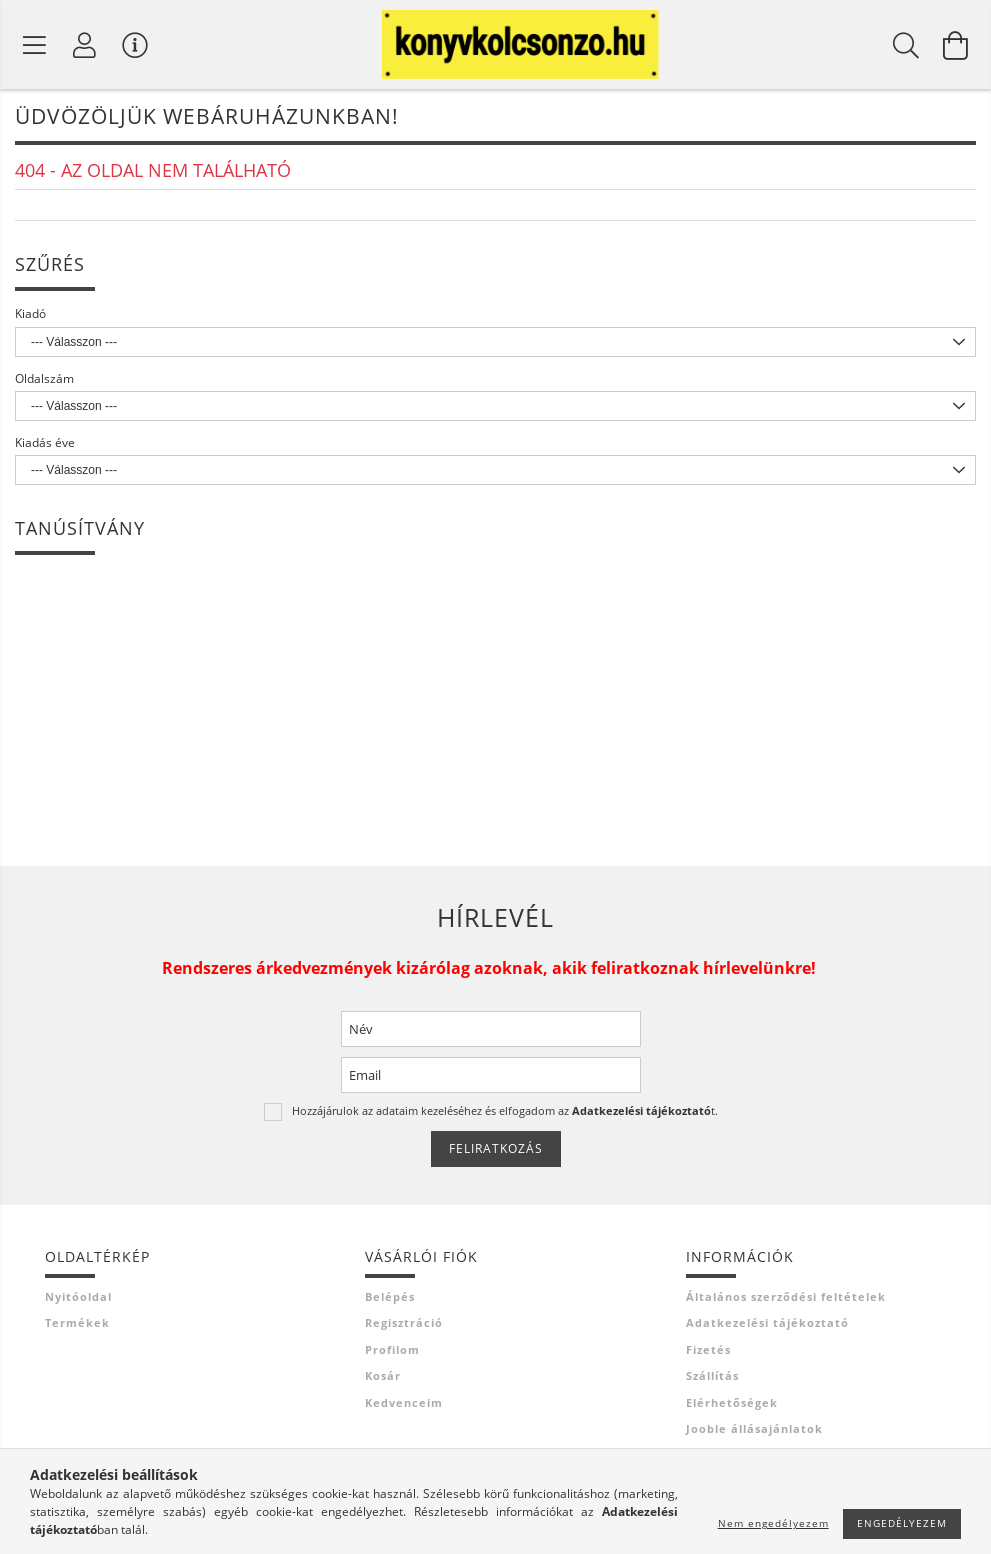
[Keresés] (906, 48)
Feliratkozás (496, 1154)
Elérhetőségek (732, 1407)
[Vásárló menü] (135, 48)
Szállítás (712, 1381)
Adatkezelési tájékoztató (767, 1328)
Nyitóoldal (78, 1301)
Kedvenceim (404, 1407)
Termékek (77, 1328)
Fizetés (708, 1354)
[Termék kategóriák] (35, 48)
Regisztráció (404, 1328)
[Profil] (85, 48)
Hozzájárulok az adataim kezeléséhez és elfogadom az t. (505, 1116)
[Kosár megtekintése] (956, 48)
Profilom (392, 1354)
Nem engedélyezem (773, 1523)
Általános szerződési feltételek (786, 1301)
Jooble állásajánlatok (754, 1434)
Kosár (383, 1381)
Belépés (390, 1301)
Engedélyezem (902, 1523)
